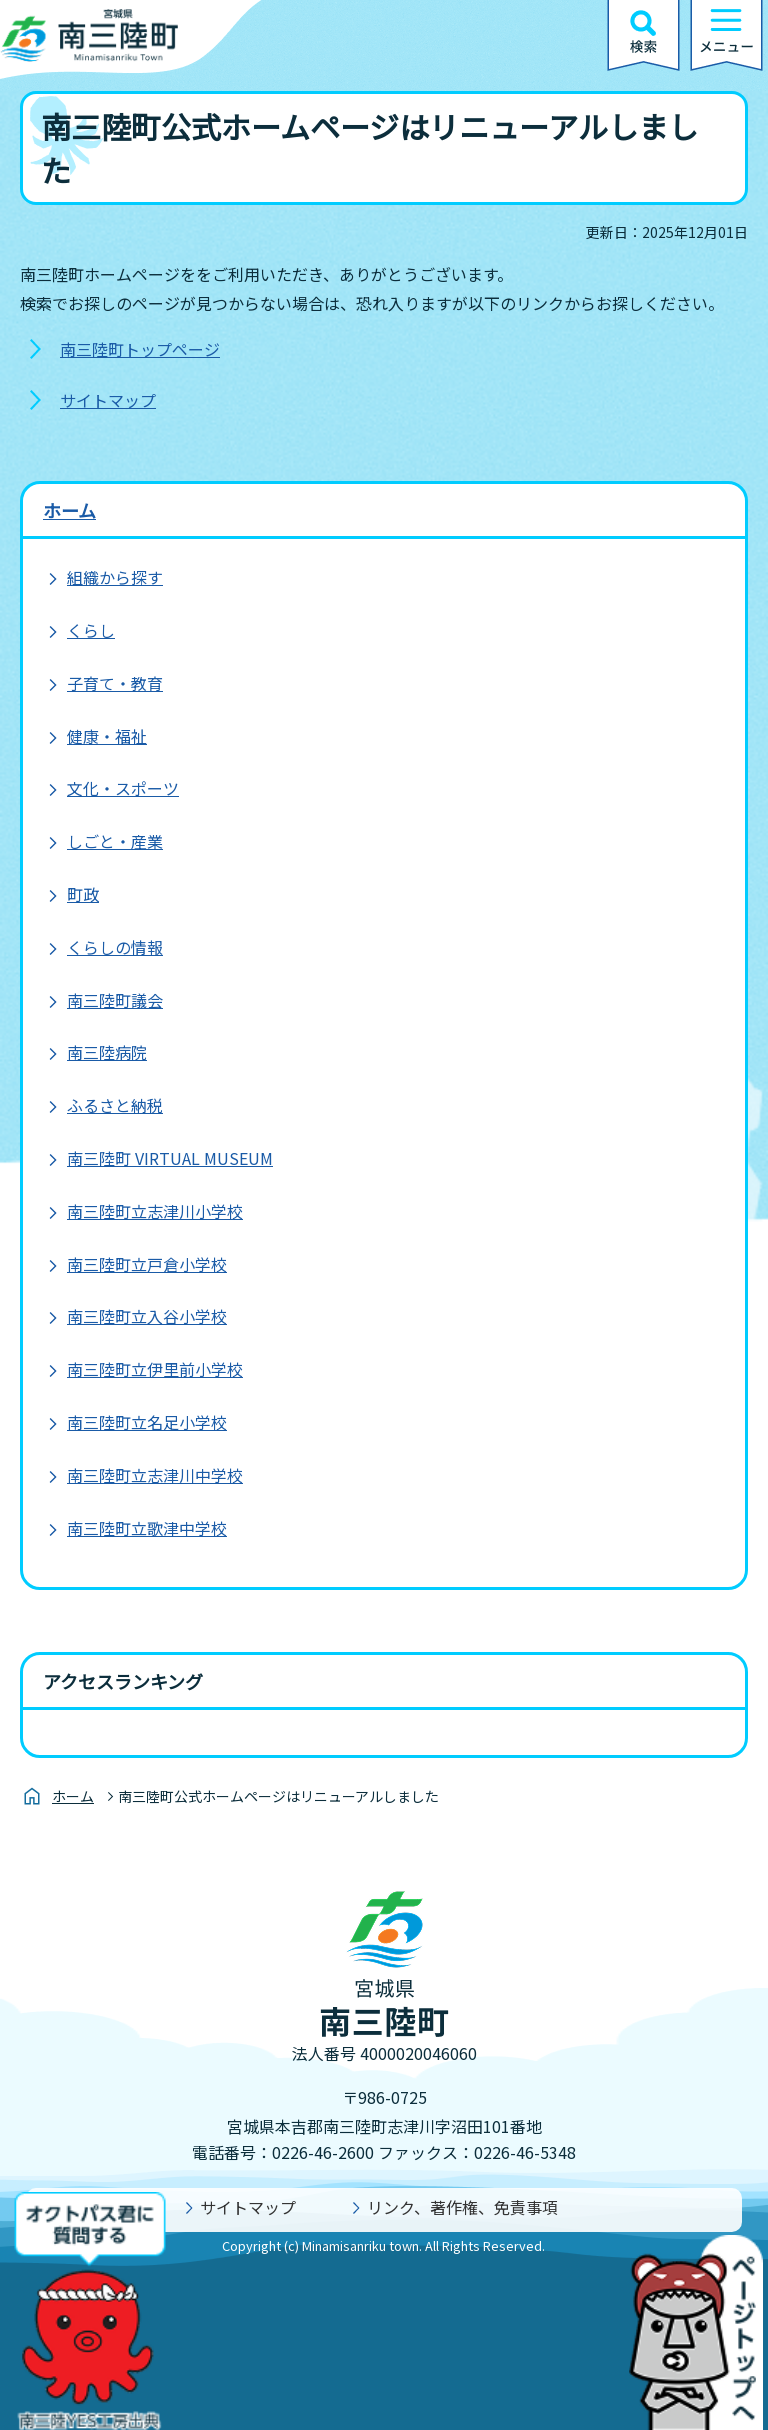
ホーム (69, 510)
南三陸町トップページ (140, 349)
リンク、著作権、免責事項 (462, 2207)
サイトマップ (108, 400)
